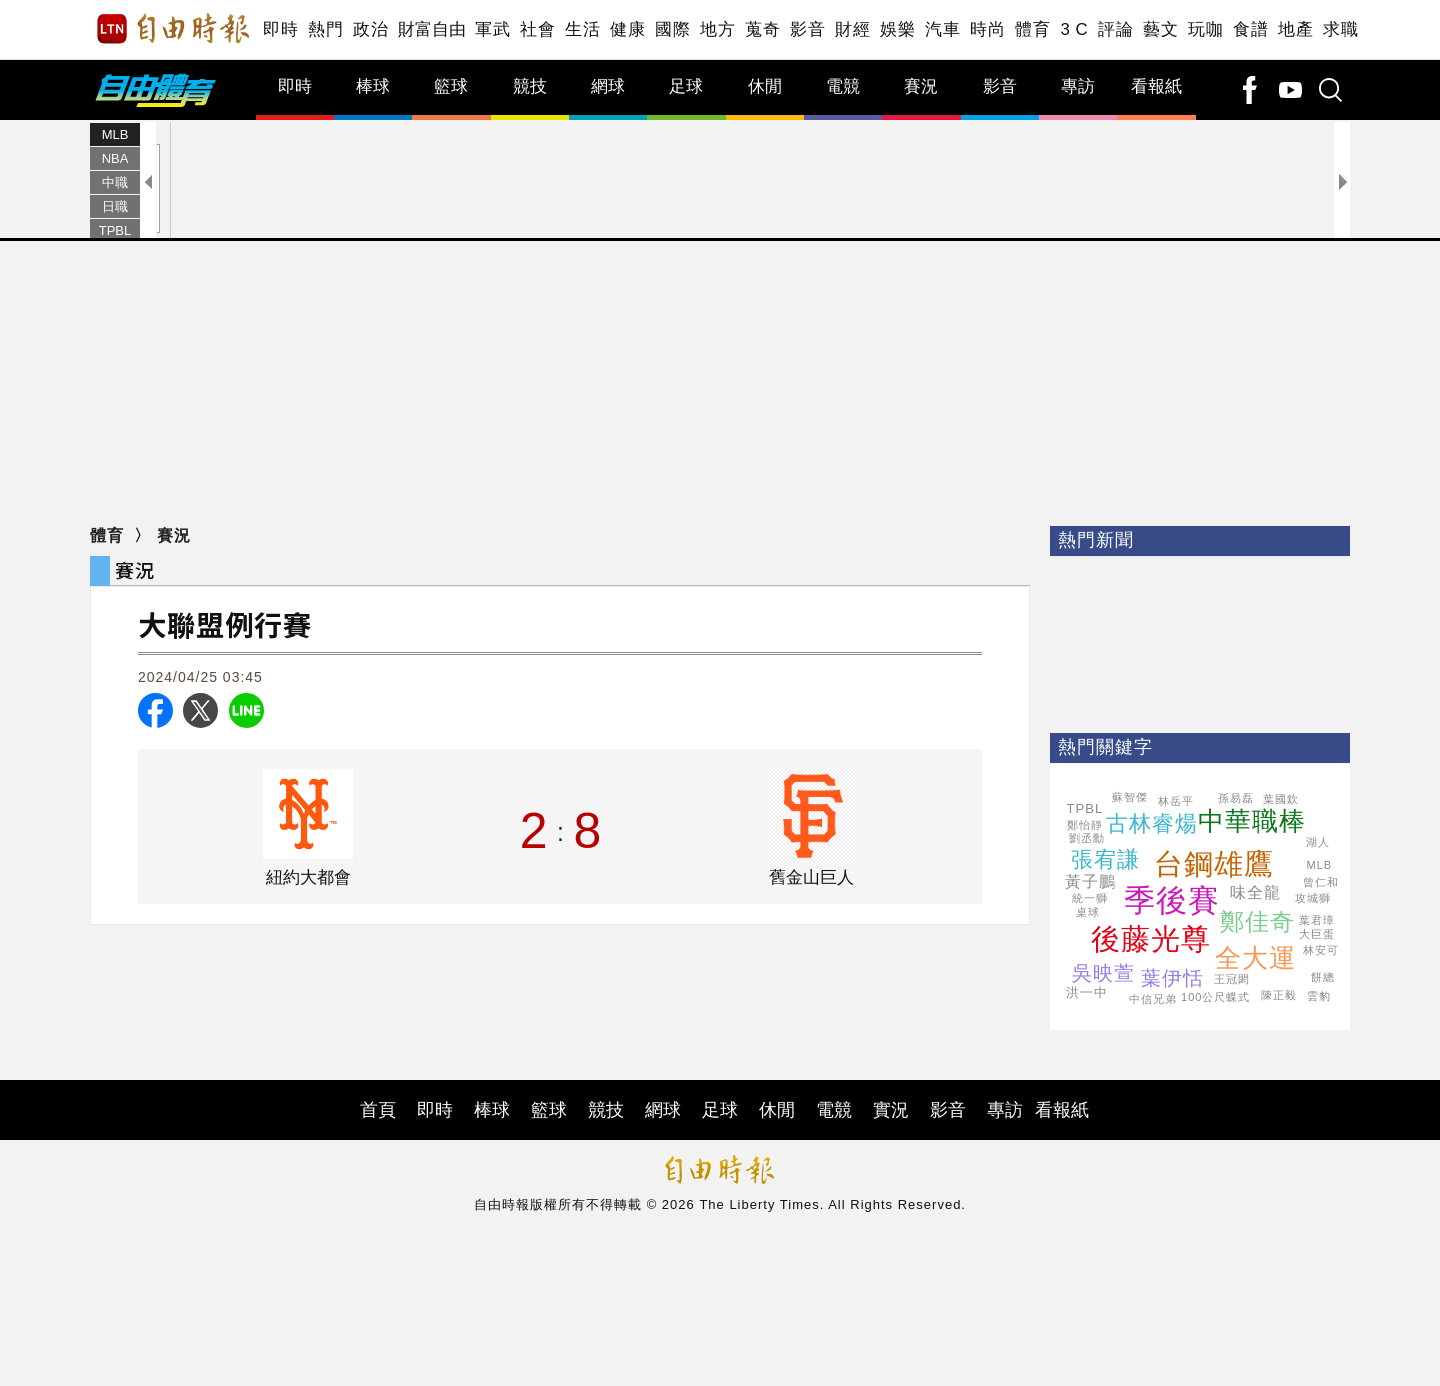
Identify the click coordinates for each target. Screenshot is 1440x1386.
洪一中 (1087, 992)
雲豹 (1319, 996)
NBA (115, 158)
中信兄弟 (1153, 999)
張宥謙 (1105, 859)
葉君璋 (1317, 920)
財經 (852, 29)
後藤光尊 (1151, 939)
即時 (280, 29)
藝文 (1160, 29)
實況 (891, 1110)
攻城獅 (1313, 898)
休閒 (765, 86)
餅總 (1323, 977)
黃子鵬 (1090, 881)
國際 (672, 29)
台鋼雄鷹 (1214, 864)
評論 (1115, 29)
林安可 (1321, 950)
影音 (807, 29)
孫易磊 (1236, 798)
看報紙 (1156, 86)
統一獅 (1090, 898)
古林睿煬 (1152, 823)
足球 (686, 86)
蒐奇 (762, 29)
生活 (582, 29)
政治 (370, 29)
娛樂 (897, 29)
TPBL (115, 230)
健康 (627, 29)
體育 (1032, 29)
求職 (1340, 29)
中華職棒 (1252, 821)
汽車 (942, 29)
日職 (115, 206)
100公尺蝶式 (1215, 997)
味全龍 (1255, 892)
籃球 (451, 86)
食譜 (1250, 29)
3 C (1074, 29)
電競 (843, 86)
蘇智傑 (1130, 797)
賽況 (921, 86)
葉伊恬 (1172, 978)
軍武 (492, 29)
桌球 (1088, 912)
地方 (717, 29)
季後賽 (1172, 900)
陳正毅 (1279, 995)
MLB (115, 134)
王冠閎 (1232, 979)
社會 (537, 29)
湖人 (1318, 842)
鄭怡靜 (1085, 825)
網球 (608, 86)
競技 (530, 86)
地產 (1295, 29)
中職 (115, 182)
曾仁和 (1321, 882)
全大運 (1255, 958)
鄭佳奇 (1257, 921)
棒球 (373, 86)
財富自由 (431, 29)
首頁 (378, 1110)
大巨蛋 (1317, 934)
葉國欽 (1281, 799)
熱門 (325, 29)
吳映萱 (1103, 973)
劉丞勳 (1087, 838)
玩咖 (1205, 29)
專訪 (1078, 86)
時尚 (987, 29)
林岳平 (1176, 801)
